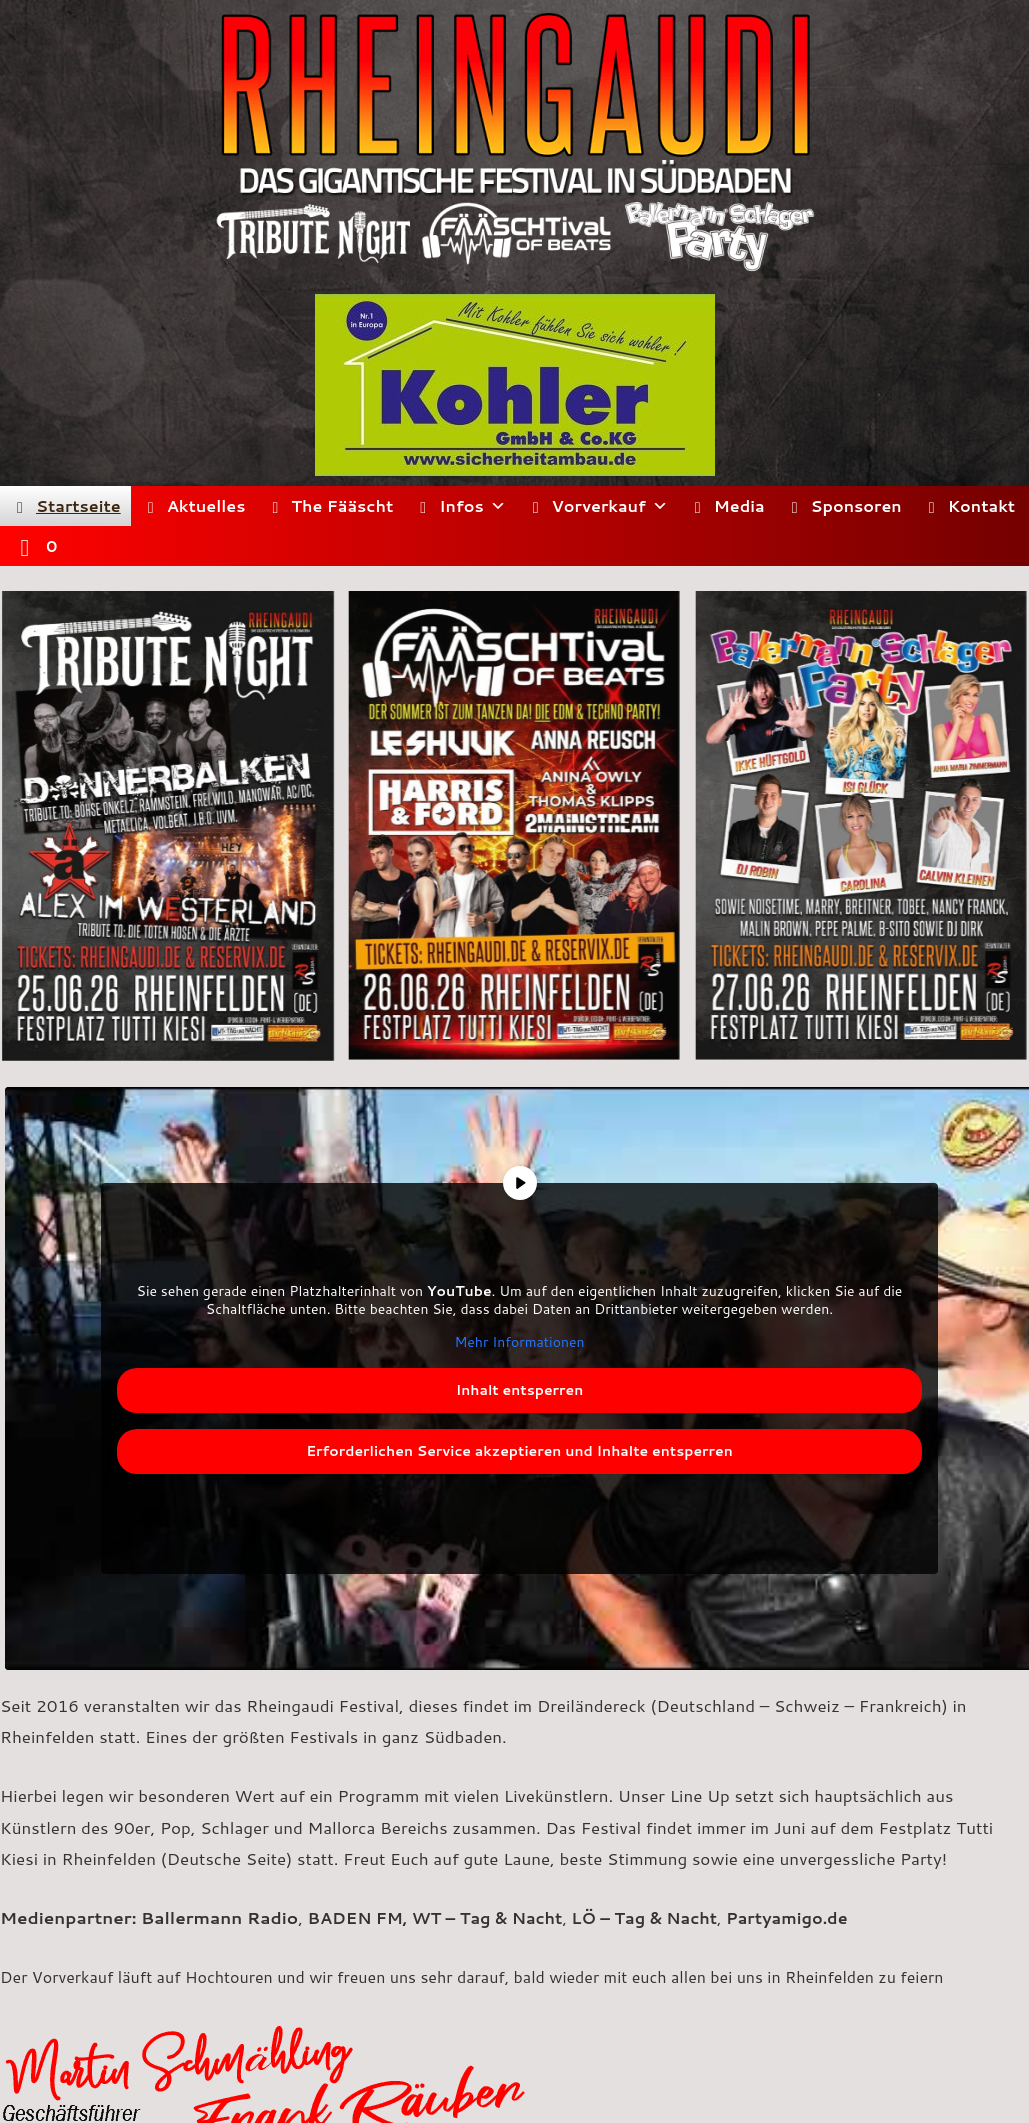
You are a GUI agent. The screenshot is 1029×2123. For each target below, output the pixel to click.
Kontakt (981, 505)
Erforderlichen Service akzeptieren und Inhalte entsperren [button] (519, 1450)
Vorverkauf (610, 506)
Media (739, 505)
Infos (472, 506)
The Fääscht (342, 505)
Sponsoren (856, 505)
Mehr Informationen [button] (519, 1343)
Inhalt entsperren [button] (520, 1389)
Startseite (78, 505)
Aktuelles (206, 505)
